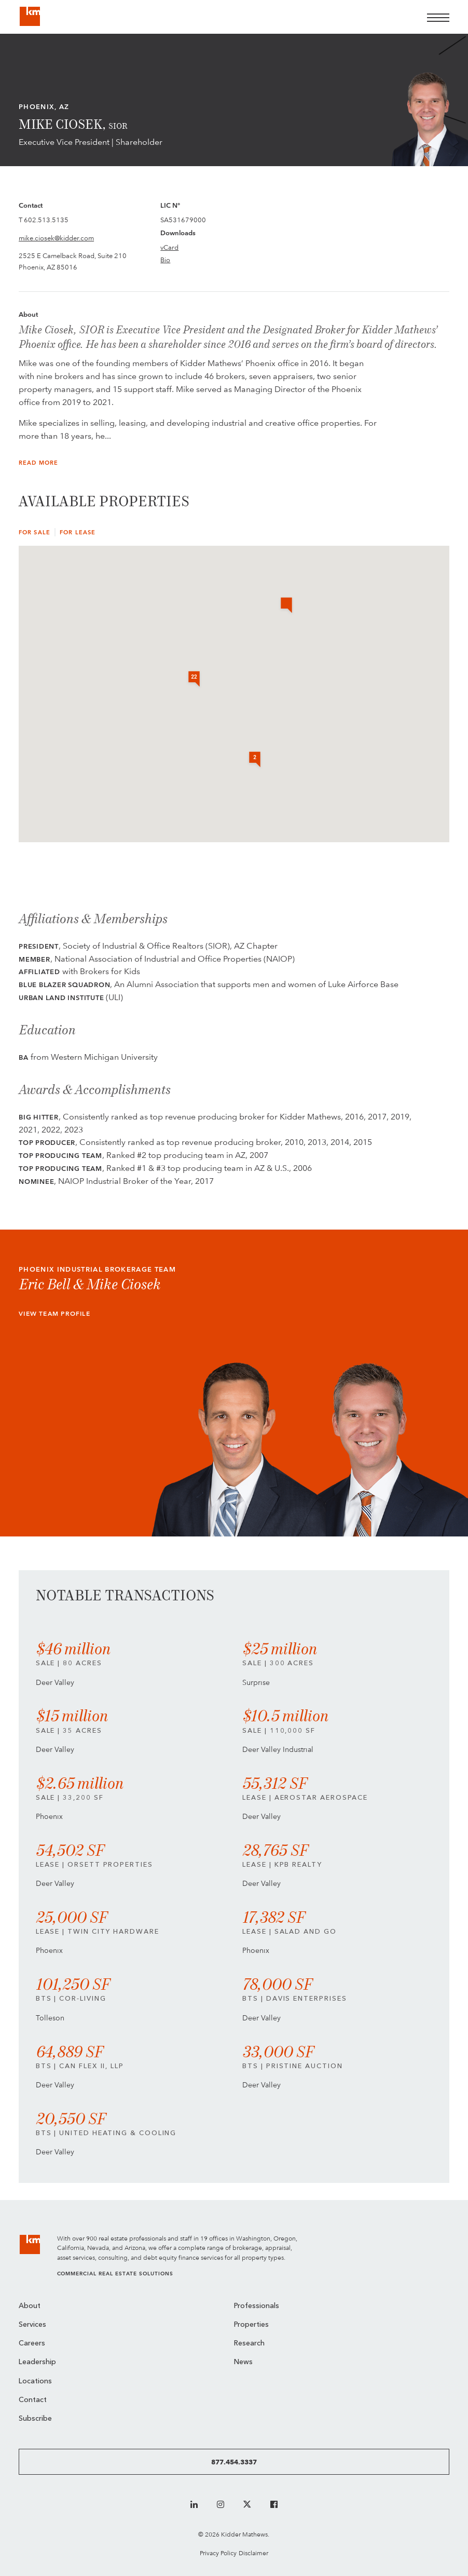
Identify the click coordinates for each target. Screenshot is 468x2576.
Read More (38, 463)
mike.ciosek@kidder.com (56, 238)
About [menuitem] (29, 2306)
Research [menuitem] (249, 2343)
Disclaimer (253, 2553)
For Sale (34, 532)
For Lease (77, 532)
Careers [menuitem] (32, 2343)
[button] (286, 606)
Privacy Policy (218, 2553)
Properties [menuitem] (251, 2325)
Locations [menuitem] (35, 2381)
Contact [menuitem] (33, 2400)
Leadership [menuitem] (37, 2362)
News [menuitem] (243, 2362)
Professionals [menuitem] (256, 2306)
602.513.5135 (46, 219)
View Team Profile (54, 1313)
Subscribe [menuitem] (35, 2419)
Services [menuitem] (32, 2325)
